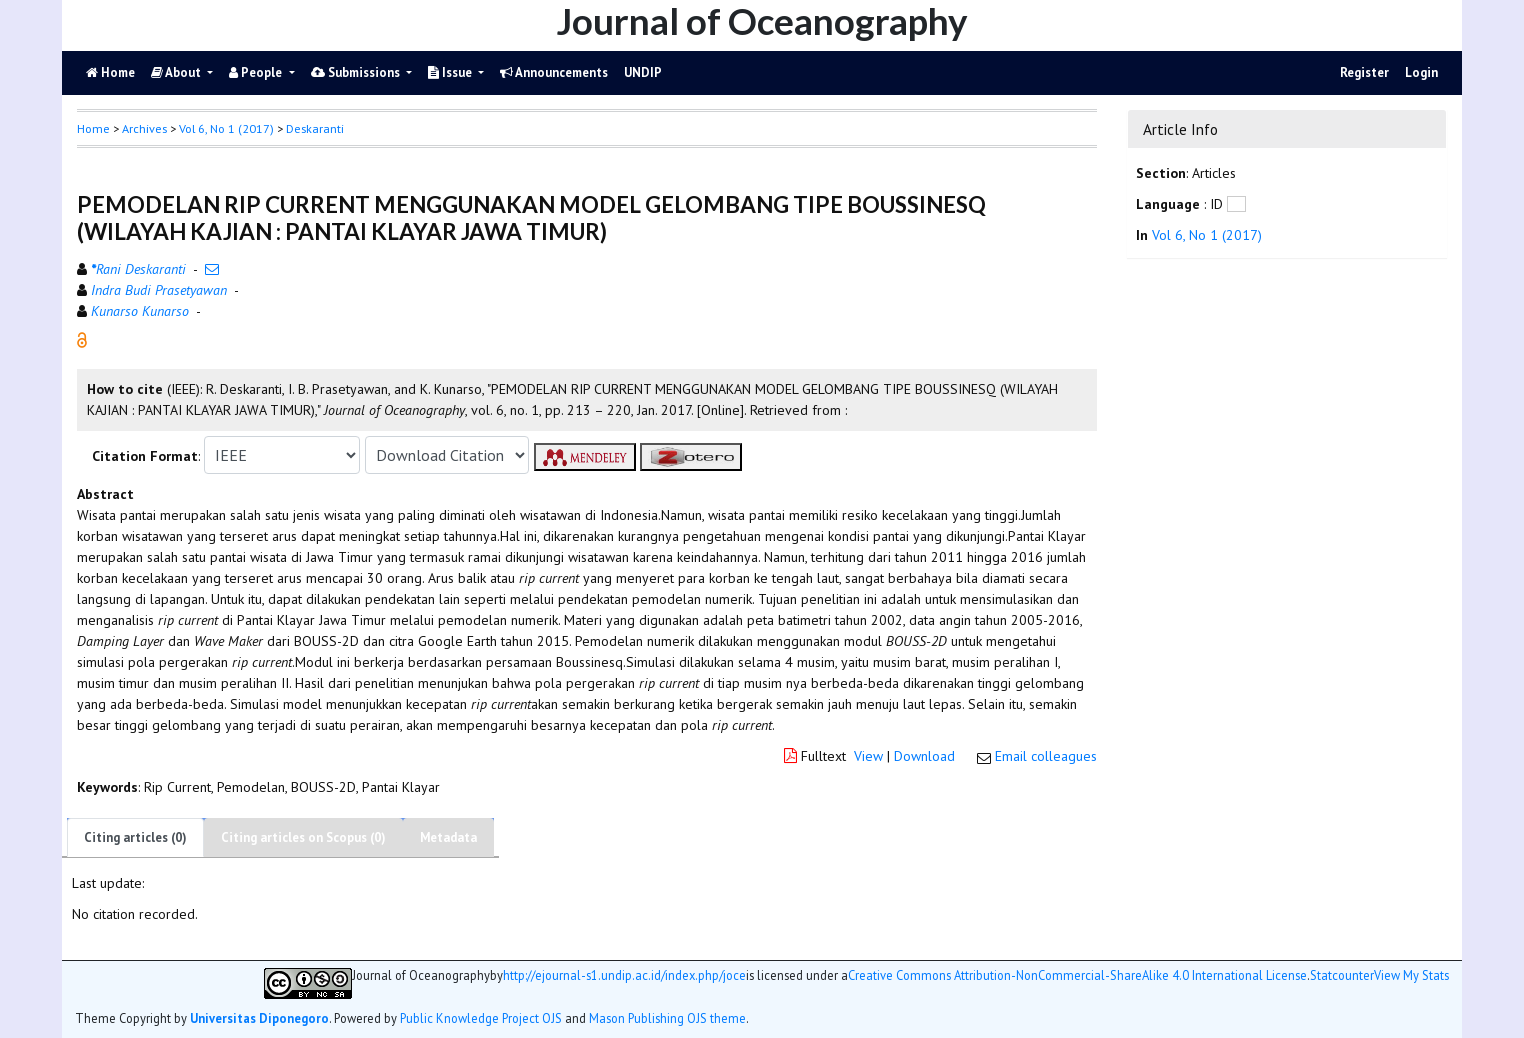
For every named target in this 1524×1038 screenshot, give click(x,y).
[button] (82, 339)
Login (1421, 72)
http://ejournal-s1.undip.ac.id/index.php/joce (624, 975)
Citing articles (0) (135, 837)
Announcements (554, 72)
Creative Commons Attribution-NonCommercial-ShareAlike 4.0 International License (1077, 975)
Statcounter (1342, 975)
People (257, 72)
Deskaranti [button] (315, 128)
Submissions (357, 72)
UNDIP (643, 72)
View (868, 756)
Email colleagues (1046, 756)
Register (1364, 72)
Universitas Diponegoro (259, 1018)
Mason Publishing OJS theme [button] (667, 1018)
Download (924, 756)
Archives (144, 128)
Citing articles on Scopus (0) (303, 837)
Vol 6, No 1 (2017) (226, 128)
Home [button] (93, 128)
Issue (451, 72)
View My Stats (1411, 975)
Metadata (448, 837)
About (177, 72)
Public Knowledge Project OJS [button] (481, 1018)
